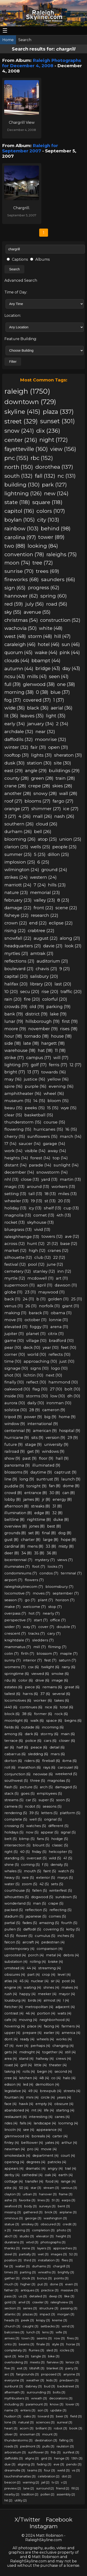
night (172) (53, 439)
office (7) (58, 1620)
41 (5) (67, 1858)
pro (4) (33, 2149)
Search (14, 269)
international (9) (42, 1423)
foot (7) (38, 1566)
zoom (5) (29, 1884)
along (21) (70, 938)
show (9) (12, 1458)
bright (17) (14, 1071)
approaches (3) (65, 2248)
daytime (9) (41, 1472)
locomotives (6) (17, 1700)
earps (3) (68, 2200)
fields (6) (11, 1727)
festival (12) (15, 1264)
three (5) (37, 1781)
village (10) (36, 1340)
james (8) (31, 1499)
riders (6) (32, 1760)
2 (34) (62, 723)
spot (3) (10, 2356)
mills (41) (37, 676)
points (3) (61, 2278)
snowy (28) (45, 793)
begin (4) (44, 2071)
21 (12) (52, 1243)
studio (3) (26, 2236)
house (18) (61, 1036)
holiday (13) (15, 1207)
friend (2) (62, 2488)
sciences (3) (45, 2422)
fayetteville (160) (26, 449)
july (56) (34, 604)
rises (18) (68, 1028)
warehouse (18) (19, 1050)
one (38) (66, 684)
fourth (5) (69, 1923)
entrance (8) (35, 1493)
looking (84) (43, 546)
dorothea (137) (54, 467)
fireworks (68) (21, 579)
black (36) (37, 708)
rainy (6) (68, 1667)
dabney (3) (33, 2386)
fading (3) (44, 2464)
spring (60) (53, 596)
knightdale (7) (17, 1640)
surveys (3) (47, 2206)
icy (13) (35, 1207)
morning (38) (19, 692)
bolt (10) (72, 1389)
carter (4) (60, 2136)
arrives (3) (11, 2338)
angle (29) (36, 770)
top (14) (60, 1157)
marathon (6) (29, 1767)
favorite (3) (27, 2200)
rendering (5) (15, 1813)
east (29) (13, 770)
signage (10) (16, 1368)
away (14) (57, 1150)
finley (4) (11, 2143)
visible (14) (35, 1150)
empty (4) (43, 2104)
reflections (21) (19, 961)
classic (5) (60, 1845)
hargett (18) (53, 1043)
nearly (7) (51, 1613)
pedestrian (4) (52, 1942)
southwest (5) (16, 1781)
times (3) (11, 2272)
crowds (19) (15, 1006)
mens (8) (35, 1546)
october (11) (36, 1319)
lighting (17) (16, 1064)
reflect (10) (36, 1382)
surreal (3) (64, 2422)
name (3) (11, 2410)
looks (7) (55, 1566)
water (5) (11, 1884)
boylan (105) (19, 519)
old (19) (37, 1006)
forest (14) (40, 1157)
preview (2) (12, 2488)
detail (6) (57, 1747)
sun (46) (71, 644)
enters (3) (27, 2410)
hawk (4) (26, 2104)
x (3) (7, 2230)
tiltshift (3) (36, 2368)
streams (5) (13, 1800)
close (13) (30, 1179)
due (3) (9, 2464)
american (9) (45, 1430)
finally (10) (14, 1382)
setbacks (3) (50, 2326)
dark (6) (31, 1734)
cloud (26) (46, 824)
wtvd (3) (32, 2242)
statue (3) (11, 2224)
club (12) (42, 1257)
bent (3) (64, 2206)
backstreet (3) (68, 2386)
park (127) (54, 484)
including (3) (13, 2404)
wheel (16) (54, 1093)
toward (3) (46, 2416)
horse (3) (73, 2344)
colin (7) (11, 1653)
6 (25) (43, 862)
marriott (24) (17, 885)
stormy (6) (49, 1734)
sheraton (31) (68, 755)
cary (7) (54, 1633)
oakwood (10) (17, 1389)
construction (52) (60, 620)
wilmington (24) (21, 869)
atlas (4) (10, 1981)
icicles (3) (67, 2350)
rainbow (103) (21, 528)
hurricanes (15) (48, 1129)
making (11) (15, 1313)
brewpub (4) (50, 2091)
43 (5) (9, 1936)
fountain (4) (14, 2097)
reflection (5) (36, 1910)
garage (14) (54, 1143)
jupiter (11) (14, 1333)
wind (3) (68, 2326)
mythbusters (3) (16, 2398)
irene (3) (28, 2248)
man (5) (39, 1903)
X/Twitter (27, 2519)
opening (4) (14, 2162)
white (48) (50, 628)
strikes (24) (16, 877)
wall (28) (68, 793)
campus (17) (38, 1057)
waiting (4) (32, 1987)
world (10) (36, 1354)
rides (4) (10, 2123)
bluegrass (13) (18, 1229)
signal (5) (68, 1832)
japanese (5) (36, 1916)
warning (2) (31, 2482)
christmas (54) (21, 620)
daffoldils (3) (13, 2458)
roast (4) (11, 2065)
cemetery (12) (17, 1271)
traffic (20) (71, 991)
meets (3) (37, 2362)
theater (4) (58, 2065)
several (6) (61, 1693)
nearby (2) (11, 2494)
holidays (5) (13, 1832)
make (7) (12, 1606)
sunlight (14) (66, 1165)
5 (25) (39, 854)
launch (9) (71, 1479)
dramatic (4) (35, 2168)
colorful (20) (54, 999)
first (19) (70, 1021)
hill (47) (62, 636)
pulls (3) (48, 2446)
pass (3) (10, 2296)
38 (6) (27, 1714)
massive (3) (69, 2290)
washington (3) (55, 2218)
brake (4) (55, 1962)
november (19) (43, 1028)
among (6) (13, 1734)
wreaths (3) (46, 2272)
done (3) (56, 2284)
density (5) (59, 1865)
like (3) (69, 2296)
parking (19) (58, 1006)
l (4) (66, 2000)
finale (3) (43, 2344)
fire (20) (32, 999)
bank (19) (13, 1014)
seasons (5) (52, 1806)
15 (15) (52, 1107)
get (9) (33, 1451)
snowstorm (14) (52, 1172)
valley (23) (44, 900)
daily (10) (35, 1403)
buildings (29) (64, 770)
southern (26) (19, 824)
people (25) (64, 846)
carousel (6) (68, 1767)
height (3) (63, 2236)
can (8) (68, 1493)
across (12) (14, 1243)
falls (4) (25, 2123)
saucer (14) (30, 1143)
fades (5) (30, 1923)
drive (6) (42, 1680)
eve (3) (59, 2464)
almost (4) (52, 2000)
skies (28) (62, 785)
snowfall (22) (17, 938)
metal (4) (53, 1955)
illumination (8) (18, 1513)
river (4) (22, 2046)
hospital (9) (69, 1430)
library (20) (41, 984)
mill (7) (39, 1647)
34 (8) (26, 1553)
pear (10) (12, 1347)
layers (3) (44, 2248)
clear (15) (13, 1114)
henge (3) (61, 2458)
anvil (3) (24, 2302)
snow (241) (19, 430)
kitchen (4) (28, 2078)
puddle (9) (14, 1486)
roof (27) (13, 801)
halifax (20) (16, 984)
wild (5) (55, 1858)
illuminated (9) (46, 1465)
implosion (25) (19, 862)
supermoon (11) (19, 1285)
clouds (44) (16, 660)
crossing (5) (14, 1826)
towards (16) (53, 1071)
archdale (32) (18, 731)
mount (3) (49, 2434)
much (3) (11, 2284)
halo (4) (69, 2078)
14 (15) (39, 1100)
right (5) (11, 1852)
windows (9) (53, 1451)
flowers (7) (34, 1580)
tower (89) (51, 537)
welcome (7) (34, 1606)
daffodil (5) (32, 1929)
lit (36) (11, 716)
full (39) (12, 684)
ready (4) (27, 2039)
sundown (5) (66, 1897)
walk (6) (37, 1720)
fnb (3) (56, 2452)
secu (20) (29, 991)
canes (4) (62, 2117)
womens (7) (15, 1667)
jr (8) (46, 1499)
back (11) (12, 1299)
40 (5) (25, 1852)
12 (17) (75, 1064)
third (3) (30, 2260)
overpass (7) (15, 1613)
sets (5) (57, 1884)
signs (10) (39, 1368)
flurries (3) (36, 2350)
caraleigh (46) (19, 644)
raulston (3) (65, 2446)
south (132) (18, 476)
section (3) (12, 2308)
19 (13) (36, 1200)
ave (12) (72, 1236)
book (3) (75, 2428)
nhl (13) (11, 1179)
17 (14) (10, 1143)
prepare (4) (32, 2033)
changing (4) (63, 2046)
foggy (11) (39, 1326)
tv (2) (55, 2482)
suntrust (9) (47, 1479)
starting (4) (65, 2110)
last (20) (63, 984)
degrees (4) (35, 2162)
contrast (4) (13, 2013)
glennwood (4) (16, 2136)
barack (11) (38, 1313)
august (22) (46, 938)
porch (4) (36, 1955)
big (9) (50, 1416)
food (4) (51, 2181)
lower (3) (72, 2404)
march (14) (70, 1136)
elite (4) (10, 2188)
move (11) (13, 1319)
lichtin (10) (33, 1375)
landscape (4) (45, 2123)
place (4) (34, 2026)
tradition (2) (30, 2494)
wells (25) (40, 846)
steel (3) (10, 2254)
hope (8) (68, 1539)
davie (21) (52, 945)
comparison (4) (49, 1949)
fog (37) (12, 700)
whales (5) (13, 1871)
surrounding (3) (39, 2392)
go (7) (30, 1600)
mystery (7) (45, 1560)
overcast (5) (37, 1858)
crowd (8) (13, 1493)
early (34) (14, 723)
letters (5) (49, 1813)
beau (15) (13, 1107)
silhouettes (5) (16, 1897)
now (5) (32, 1832)
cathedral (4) (32, 2175)
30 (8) (54, 1493)
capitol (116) (19, 511)
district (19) (36, 1014)
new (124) (56, 493)
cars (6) (50, 1740)
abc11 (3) (10, 2236)
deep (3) (55, 2296)
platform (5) (70, 1813)
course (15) (54, 1122)
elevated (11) (16, 1326)
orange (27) (16, 808)
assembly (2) (66, 2494)
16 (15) (71, 1129)
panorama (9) (17, 1465)
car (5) (31, 1800)
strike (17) (14, 1057)
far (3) (8, 2266)
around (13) (38, 1186)
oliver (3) (10, 2434)
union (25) (70, 839)
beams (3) (26, 2344)
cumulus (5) (45, 1936)
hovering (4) (14, 2026)
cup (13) (71, 1207)
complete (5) (15, 1819)
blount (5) (41, 1845)
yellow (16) (58, 1079)
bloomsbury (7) (59, 1586)
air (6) (9, 1747)
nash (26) (64, 816)
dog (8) (64, 1533)
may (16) (13, 1079)
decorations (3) (60, 2398)
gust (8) (11, 1539)
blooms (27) (37, 801)
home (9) (67, 1416)
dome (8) (71, 1486)
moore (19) (15, 1028)
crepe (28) (39, 785)
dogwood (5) (42, 1897)
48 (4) (44, 2078)
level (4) (64, 1974)
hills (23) (57, 885)
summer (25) (18, 854)
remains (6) (52, 1687)
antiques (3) (30, 2290)
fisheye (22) (16, 915)
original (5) (53, 1819)
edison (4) (12, 2084)
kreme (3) (59, 2320)
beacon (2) (12, 2482)
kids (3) (51, 2380)
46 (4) (30, 2013)
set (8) (34, 1533)
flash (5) (10, 1787)
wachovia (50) (20, 628)
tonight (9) (36, 1486)
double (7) (66, 1627)
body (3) (30, 2206)
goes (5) (28, 1793)
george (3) (33, 2218)
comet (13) (43, 1215)
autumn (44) (18, 668)
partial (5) (12, 1923)
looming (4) (68, 2123)
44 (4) (31, 1968)
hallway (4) (45, 2059)
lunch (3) (33, 2332)
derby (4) (11, 2175)
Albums (40, 259)
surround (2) (45, 2488)
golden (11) (58, 1299)
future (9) (13, 1444)
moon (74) (17, 563)
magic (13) (14, 1186)
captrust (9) (65, 1472)
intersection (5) (17, 1845)
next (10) (54, 1375)
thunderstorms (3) (18, 2440)
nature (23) (16, 892)
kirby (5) (73, 1929)
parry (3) (71, 2368)
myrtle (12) (14, 1278)
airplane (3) (68, 2212)
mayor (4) (67, 1994)
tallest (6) (12, 1693)
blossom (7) (47, 1653)
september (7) (66, 1593)
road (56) (56, 604)
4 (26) (24, 816)
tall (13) (35, 1193)
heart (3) (10, 2428)
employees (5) (49, 1793)
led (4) (28, 2084)
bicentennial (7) (18, 1560)
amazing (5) (49, 1923)
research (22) (44, 915)
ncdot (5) (32, 1806)
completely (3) (15, 2350)
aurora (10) (14, 1403)
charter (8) (31, 1539)
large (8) (50, 1539)
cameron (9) (53, 1409)
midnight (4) (29, 2052)
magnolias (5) (58, 1781)
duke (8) (61, 1519)
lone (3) (10, 2422)
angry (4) (55, 2168)
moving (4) (28, 2020)
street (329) (21, 421)
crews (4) (63, 2059)
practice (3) (49, 2290)
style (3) (58, 2344)
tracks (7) (36, 1633)
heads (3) (11, 2320)
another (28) (17, 793)
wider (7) (12, 1627)
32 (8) (57, 1513)
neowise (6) (43, 1774)
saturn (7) (67, 1660)
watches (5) (36, 1826)
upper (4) (12, 2033)
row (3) (59, 2338)
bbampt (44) (46, 660)
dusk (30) (14, 763)
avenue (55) (37, 612)
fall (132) (45, 476)
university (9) (56, 1444)
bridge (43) (47, 668)
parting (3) (28, 2272)
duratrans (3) (14, 2242)
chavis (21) (46, 968)
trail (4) (70, 2168)
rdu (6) (10, 1680)
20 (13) (64, 1200)
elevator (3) (45, 2236)
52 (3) (73, 2254)
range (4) (68, 2181)
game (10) (14, 1340)
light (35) (55, 716)
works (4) (64, 2039)
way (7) (29, 1627)
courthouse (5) (17, 1890)
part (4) (33, 1974)
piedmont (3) (30, 2446)
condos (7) (48, 1573)
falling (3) (66, 2440)
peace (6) (39, 1747)
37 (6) (45, 1693)
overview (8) (15, 1526)
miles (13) (67, 1193)
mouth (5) (32, 1871)
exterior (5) (45, 1877)
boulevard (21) (18, 968)
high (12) (37, 1250)
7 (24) (40, 885)
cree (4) (10, 2078)
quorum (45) (18, 652)
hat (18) (45, 1050)
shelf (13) (52, 1207)
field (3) (76, 2416)
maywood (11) (51, 1292)
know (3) (56, 2404)
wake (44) (46, 652)
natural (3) (26, 2422)
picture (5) (29, 1787)
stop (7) (55, 1606)
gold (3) (10, 2302)
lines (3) (43, 2200)
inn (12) (64, 1271)
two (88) (14, 546)
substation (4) (15, 1962)
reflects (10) (59, 1354)
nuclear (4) (39, 1981)
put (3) (43, 2284)
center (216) (20, 439)
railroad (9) (14, 1451)
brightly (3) (66, 2272)
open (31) (58, 747)
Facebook (59, 2519)
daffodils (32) (18, 739)
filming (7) (57, 1647)
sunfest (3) (71, 2452)
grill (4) (26, 2065)
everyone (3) (14, 2380)
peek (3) (27, 2320)
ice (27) (70, 808)
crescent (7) (15, 1633)
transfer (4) (34, 2181)
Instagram (43, 2526)
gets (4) (10, 2052)
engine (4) (12, 1987)
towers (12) (52, 1236)
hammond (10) (63, 1382)
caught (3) (30, 2326)
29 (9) (73, 1437)
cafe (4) (10, 2020)
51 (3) (55, 2200)
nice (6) (51, 1707)
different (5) (58, 1826)
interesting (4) (40, 2117)
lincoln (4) (12, 2130)
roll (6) (10, 1767)
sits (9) (37, 1437)
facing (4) (51, 2026)
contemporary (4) (19, 1949)
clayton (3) (12, 2194)
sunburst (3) (13, 2386)
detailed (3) (38, 2296)
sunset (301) (57, 421)
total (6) (66, 1707)
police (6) (33, 1740)
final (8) (49, 1533)
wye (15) (69, 1107)
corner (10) (14, 1354)
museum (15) (17, 1100)
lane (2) (28, 2488)
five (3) (9, 2368)
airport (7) (13, 1580)
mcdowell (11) (40, 1278)
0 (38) (42, 692)
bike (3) (53, 2356)
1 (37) (58, 700)
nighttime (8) (39, 1519)
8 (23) (63, 900)
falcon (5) (12, 1942)
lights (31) (41, 755)
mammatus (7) (17, 1647)
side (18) (12, 1043)
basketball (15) (38, 1114)
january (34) (40, 723)
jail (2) (45, 2482)
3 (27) (10, 816)
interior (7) (32, 1660)
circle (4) (48, 2097)
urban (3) (30, 2194)
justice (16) (34, 1079)
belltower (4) (32, 2143)
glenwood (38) (39, 684)
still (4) (70, 2052)
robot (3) (60, 2428)
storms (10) (37, 1396)
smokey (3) (29, 2224)
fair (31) (38, 747)
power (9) (33, 1416)
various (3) (69, 2187)
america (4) (71, 2033)
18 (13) (50, 1193)
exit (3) (22, 2368)
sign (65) (15, 588)
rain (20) (13, 999)
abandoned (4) (16, 2110)
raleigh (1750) (27, 391)
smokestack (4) (17, 2155)
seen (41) (58, 676)
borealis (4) (41, 2136)
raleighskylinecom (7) (23, 1586)
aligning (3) (26, 2464)
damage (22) (17, 907)
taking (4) (12, 2071)
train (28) (65, 778)
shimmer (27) (46, 808)
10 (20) (11, 991)
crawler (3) (40, 2302)
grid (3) (46, 2458)
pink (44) (70, 652)
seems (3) (44, 2338)
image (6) (60, 1680)
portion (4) (46, 2013)
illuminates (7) (17, 1566)
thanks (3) (12, 2248)
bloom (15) (58, 1100)
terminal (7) (71, 1573)
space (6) (54, 1720)
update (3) (58, 2410)
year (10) (51, 1347)
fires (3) (72, 2338)
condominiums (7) (20, 1573)
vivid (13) (42, 1229)
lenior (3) (72, 2362)
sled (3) (52, 2350)
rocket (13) (14, 1222)
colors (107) (50, 511)
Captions (17, 259)
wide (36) (14, 708)
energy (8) (62, 1499)
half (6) (22, 1747)
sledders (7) (43, 1640)
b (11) (41, 1299)
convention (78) (24, 554)
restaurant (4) (15, 2117)
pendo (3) (73, 2464)
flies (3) (67, 2260)
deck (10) (31, 1347)
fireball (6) (51, 1760)
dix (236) (48, 430)
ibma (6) (69, 1760)
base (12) (68, 1243)
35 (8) (39, 1553)
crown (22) (15, 923)
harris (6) (30, 1693)
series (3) (30, 2308)
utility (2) (21, 2500)
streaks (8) (40, 1506)
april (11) (44, 1285)
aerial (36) (61, 708)
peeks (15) (35, 1107)
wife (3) (61, 2332)
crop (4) (48, 1974)
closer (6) (67, 1740)
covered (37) (37, 700)
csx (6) (33, 1667)
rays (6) (49, 1767)
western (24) (43, 877)
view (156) (63, 449)
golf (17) (39, 1064)
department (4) (45, 2155)
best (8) (54, 1526)
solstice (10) (15, 1409)
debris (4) (71, 1955)
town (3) (28, 2338)
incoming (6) (53, 1727)
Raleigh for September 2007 (30, 148)
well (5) (35, 1819)
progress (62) (43, 587)
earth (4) (65, 2175)
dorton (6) (13, 1760)
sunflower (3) (38, 2452)
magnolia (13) (17, 1215)
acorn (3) (26, 2428)
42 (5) (44, 1884)
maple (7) (69, 1653)
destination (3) (46, 2440)
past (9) (30, 1458)
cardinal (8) (14, 1546)
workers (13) (63, 1186)
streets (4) (72, 2091)
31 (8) (57, 1506)
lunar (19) (13, 1021)
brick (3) (51, 2212)
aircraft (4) (31, 1942)
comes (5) (57, 1916)
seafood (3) (13, 2206)
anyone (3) (71, 2374)
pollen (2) (47, 2494)
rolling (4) (38, 1962)
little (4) (40, 2065)
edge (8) (42, 1513)
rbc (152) (42, 458)
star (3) (36, 2187)
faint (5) (49, 1871)
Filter (12, 361)
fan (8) (55, 1486)
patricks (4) (57, 2162)
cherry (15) (14, 1136)
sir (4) (55, 1981)
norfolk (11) (49, 1306)
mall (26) (42, 816)
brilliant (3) (44, 2428)
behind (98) (56, 528)
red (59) (13, 604)
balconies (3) (14, 2332)
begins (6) (73, 1720)
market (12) (15, 1250)
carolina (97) (20, 537)
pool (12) (36, 1264)
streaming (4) (49, 1968)
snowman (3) (30, 2434)
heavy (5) (12, 1877)
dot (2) (66, 2476)
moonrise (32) (50, 739)
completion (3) (43, 2230)
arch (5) (46, 1787)
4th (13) (64, 1215)
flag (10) (40, 1389)
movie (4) (49, 2149)
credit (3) (69, 2224)
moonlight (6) (16, 1720)
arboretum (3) (15, 2452)
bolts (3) (59, 2392)
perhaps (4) (40, 2046)
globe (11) (13, 1292)
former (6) (43, 1714)
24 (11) (28, 1299)
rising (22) (15, 930)
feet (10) (68, 1347)
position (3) (13, 2260)
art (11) (62, 1278)
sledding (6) (38, 1754)
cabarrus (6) (15, 1754)
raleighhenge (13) (21, 1236)
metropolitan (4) (39, 2007)
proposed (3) (51, 2374)
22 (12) (59, 1257)
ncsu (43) (14, 676)
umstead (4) (14, 1968)
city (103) (48, 519)
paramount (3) (37, 2404)
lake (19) (58, 1014)
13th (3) (76, 2458)
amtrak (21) (41, 953)
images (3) (59, 2254)
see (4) (28, 2130)
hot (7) (34, 1613)
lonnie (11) (58, 1319)
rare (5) (28, 1877)
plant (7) (45, 1600)
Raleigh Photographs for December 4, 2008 (41, 63)
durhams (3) (41, 2266)
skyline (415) (22, 411)
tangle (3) (38, 2356)
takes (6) (61, 1700)
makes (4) (69, 1987)
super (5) (46, 1800)
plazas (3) (30, 2314)
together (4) (52, 2052)
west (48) (15, 636)
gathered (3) (32, 2212)
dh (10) (73, 1396)
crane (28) (15, 785)
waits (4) (64, 2013)
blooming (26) (19, 839)
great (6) (72, 1687)
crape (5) (55, 1903)
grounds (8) (15, 1533)
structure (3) (48, 2308)
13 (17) (33, 1071)
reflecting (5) (60, 1910)
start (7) (41, 1620)
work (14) (13, 1150)
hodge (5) (59, 1839)
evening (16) (61, 1086)
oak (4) (50, 2175)
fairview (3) (55, 2362)
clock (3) (28, 2278)
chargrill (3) (61, 2266)
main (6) (68, 1734)
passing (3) (69, 2308)
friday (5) (39, 1852)
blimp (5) (27, 1839)
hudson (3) (12, 2416)
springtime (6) (16, 1673)
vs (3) (76, 2470)
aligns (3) (32, 2458)
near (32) (45, 731)
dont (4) (11, 2039)
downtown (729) (30, 402)
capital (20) (16, 976)
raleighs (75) (61, 554)
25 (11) (76, 1299)
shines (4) (51, 1987)
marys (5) (65, 1877)
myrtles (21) (16, 953)
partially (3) (27, 2254)
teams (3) (34, 2470)
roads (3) (11, 2446)
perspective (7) (18, 1620)
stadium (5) (13, 1916)
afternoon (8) (16, 1506)
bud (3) (49, 2386)
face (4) (10, 2104)
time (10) (12, 1361)
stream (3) (51, 2187)
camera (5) (13, 1806)
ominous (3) (13, 2218)
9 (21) (64, 968)
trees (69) (47, 571)
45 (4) (24, 1981)
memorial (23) (45, 892)
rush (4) (10, 1994)
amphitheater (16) (22, 1093)
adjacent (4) (65, 2007)
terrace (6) (13, 1740)
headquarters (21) (22, 945)
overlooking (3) (16, 2362)
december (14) (19, 1172)
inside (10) (14, 1396)
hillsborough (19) (43, 1021)
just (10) (66, 1361)
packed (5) (13, 1910)
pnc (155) (16, 458)
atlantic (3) (12, 2314)
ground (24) (54, 869)
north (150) (18, 467)
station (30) (39, 763)
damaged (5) (66, 1787)
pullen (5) (12, 1929)
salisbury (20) (44, 976)
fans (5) (43, 1839)
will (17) (60, 1057)
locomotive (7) (17, 1593)
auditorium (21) (52, 961)
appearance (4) (49, 2130)
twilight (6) (50, 1667)
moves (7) (41, 1593)
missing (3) (12, 2212)
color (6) (25, 1680)
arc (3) (9, 2374)
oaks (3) (29, 2416)
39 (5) (34, 1813)
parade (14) (40, 1165)
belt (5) (10, 1839)
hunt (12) (36, 1243)
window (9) (14, 1423)
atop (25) (47, 839)
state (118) (17, 502)
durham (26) (18, 831)
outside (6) (30, 1727)
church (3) (12, 2326)
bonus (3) (44, 2278)
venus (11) (13, 1306)
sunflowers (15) (42, 1136)
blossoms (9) (16, 1472)
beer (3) (62, 2416)
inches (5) (66, 1936)
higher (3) (27, 2284)
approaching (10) (40, 1361)
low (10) (57, 1396)
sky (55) (12, 612)
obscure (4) (63, 2104)
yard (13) (49, 1179)
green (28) (42, 778)
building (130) (22, 484)
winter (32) (16, 747)
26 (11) (31, 1306)
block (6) (12, 1714)
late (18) (31, 1043)
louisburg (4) (15, 2000)
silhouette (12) (18, 1257)
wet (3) (43, 2254)
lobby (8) (12, 1499)
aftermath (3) (14, 2392)
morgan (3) (65, 2314)
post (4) (68, 1981)
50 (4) (23, 2188)
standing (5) (14, 1858)
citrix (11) (56, 1333)
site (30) (62, 763)
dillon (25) (58, 854)
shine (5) (11, 1865)
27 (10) (56, 1389)
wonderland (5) (17, 1903)
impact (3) (47, 2314)
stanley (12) (44, 1271)
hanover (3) (48, 2194)
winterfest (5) (60, 1890)
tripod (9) (13, 1416)
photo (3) (64, 2230)
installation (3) (48, 2260)
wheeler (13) (16, 1200)
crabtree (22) (41, 930)
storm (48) (40, 636)
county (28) (16, 778)
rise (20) (50, 991)
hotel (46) (48, 644)
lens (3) (47, 2332)
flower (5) (24, 1936)
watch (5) (66, 1871)
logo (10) (59, 1368)
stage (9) (33, 1444)
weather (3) (35, 2380)
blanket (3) (55, 2368)
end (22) (38, 923)
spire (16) (13, 1086)
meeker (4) (47, 1994)
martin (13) (70, 1179)
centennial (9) (17, 1430)
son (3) (43, 2410)
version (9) (55, 1437)
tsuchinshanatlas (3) (19, 2476)
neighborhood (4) (54, 2020)
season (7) (13, 1600)
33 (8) (51, 1546)
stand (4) (26, 2059)
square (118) (47, 502)
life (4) (49, 2110)
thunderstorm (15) (22, 1122)
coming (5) (30, 1865)
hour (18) (13, 1036)
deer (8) (11, 1553)
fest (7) (50, 1660)
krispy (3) (43, 2320)
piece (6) (32, 1687)
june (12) (55, 1264)
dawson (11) (66, 1285)
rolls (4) (29, 2071)
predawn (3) (69, 2380)
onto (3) (10, 2344)
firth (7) (27, 1653)
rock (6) (61, 1714)
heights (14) (16, 1157)
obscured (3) (50, 2224)
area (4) (10, 2059)
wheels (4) (45, 2039)
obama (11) (61, 1313)
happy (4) (27, 1994)
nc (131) (67, 476)
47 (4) (8, 2046)
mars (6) (58, 1754)
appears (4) (13, 2168)
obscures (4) (14, 1974)
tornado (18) (36, 1036)
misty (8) (66, 1546)
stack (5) (11, 1793)
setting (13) (15, 1193)
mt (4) (36, 2110)
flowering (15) (17, 1129)
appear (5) (49, 1832)
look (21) (73, 945)
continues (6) (31, 1707)
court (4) (68, 2155)
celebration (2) (48, 2476)
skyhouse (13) (40, 1222)
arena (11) (59, 1326)
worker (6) (43, 1700)
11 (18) (60, 1050)
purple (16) (35, 1086)
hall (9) (62, 1458)
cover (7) (46, 1627)
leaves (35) (32, 716)
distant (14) (15, 1165)
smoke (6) (60, 1673)
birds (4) (34, 2000)
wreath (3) (39, 2398)
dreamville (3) (14, 2470)
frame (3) (65, 2194)
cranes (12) (58, 1250)
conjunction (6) (17, 1774)
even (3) (71, 2284)
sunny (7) (12, 1660)
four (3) (49, 2470)
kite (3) (23, 2356)
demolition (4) (47, 2084)
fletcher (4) (13, 2007)
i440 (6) (10, 1707)
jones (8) (37, 1526)
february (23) (18, 900)
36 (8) (52, 1553)
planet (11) (36, 1333)
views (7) (65, 1560)
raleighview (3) (62, 2302)
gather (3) (11, 2278)
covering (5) (53, 1929)
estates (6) (13, 1687)
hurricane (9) (16, 1437)
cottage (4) (13, 2181)
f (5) (45, 1865)
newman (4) (14, 2149)
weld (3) (63, 2470)
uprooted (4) (15, 1955)
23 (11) (30, 1292)
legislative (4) (15, 2091)
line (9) (10, 1479)
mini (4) (32, 2097)
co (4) (56, 2078)
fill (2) (75, 2488)
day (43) (71, 668)
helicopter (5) (60, 1852)
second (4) (63, 2071)
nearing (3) (21, 2230)
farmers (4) (70, 2026)
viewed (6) (40, 1673)
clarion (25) (16, 846)
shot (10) (12, 1375)
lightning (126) (23, 493)
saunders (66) (58, 579)
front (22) (43, 907)
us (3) (23, 2296)
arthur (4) (69, 2143)
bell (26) (42, 831)
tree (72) (42, 563)
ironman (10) (58, 1403)
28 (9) (34, 1409)
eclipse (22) (61, 923)
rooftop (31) (16, 755)
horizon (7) (65, 1600)
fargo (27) (63, 801)
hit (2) (8, 2500)
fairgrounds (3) (27, 2374)
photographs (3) (53, 2242)
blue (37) (60, 692)
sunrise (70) (19, 571)
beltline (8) (14, 1519)
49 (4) (33, 2091)
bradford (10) (61, 1340)
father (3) (11, 2290)
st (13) (50, 1200)
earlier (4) (51, 2033)
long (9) (26, 1479)
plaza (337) (58, 411)
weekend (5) (66, 1774)
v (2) (64, 2482)
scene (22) (66, 907)
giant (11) (70, 1306)
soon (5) (63, 1800)
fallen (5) (39, 1890)
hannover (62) (21, 596)
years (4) (64, 2097)
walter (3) (22, 2266)
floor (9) (46, 1458)
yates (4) (52, 2143)
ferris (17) (58, 1064)
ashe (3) (10, 2200)
